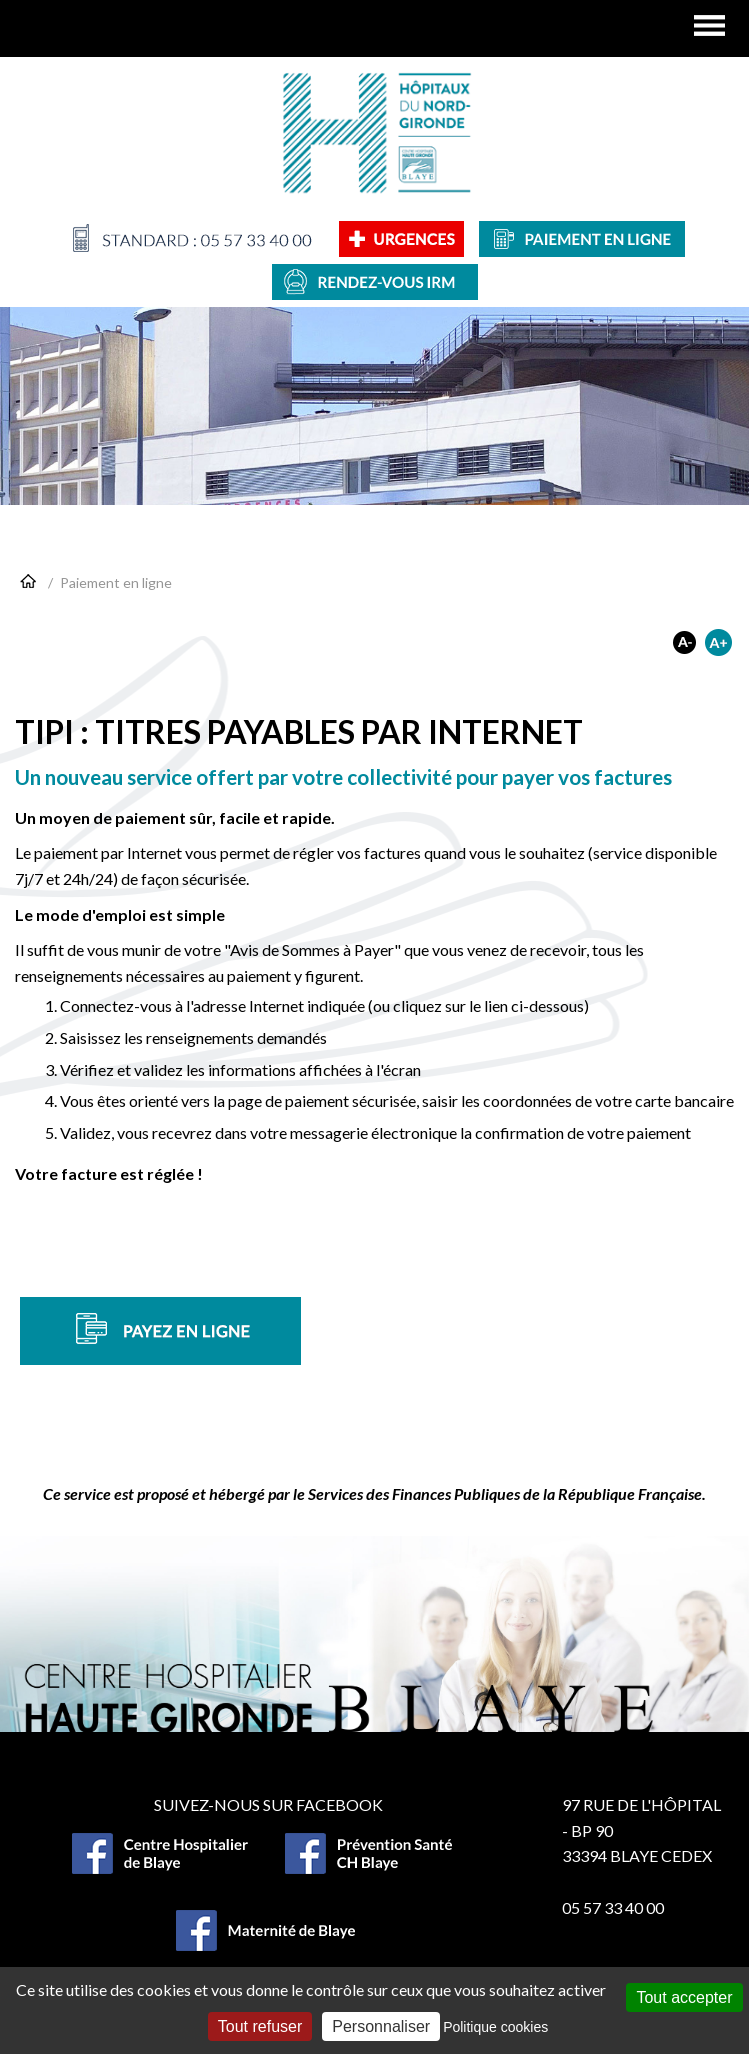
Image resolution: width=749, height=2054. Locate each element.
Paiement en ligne (116, 582)
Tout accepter (684, 1997)
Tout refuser (260, 2026)
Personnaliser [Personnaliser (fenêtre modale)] (381, 2026)
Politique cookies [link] (495, 2027)
